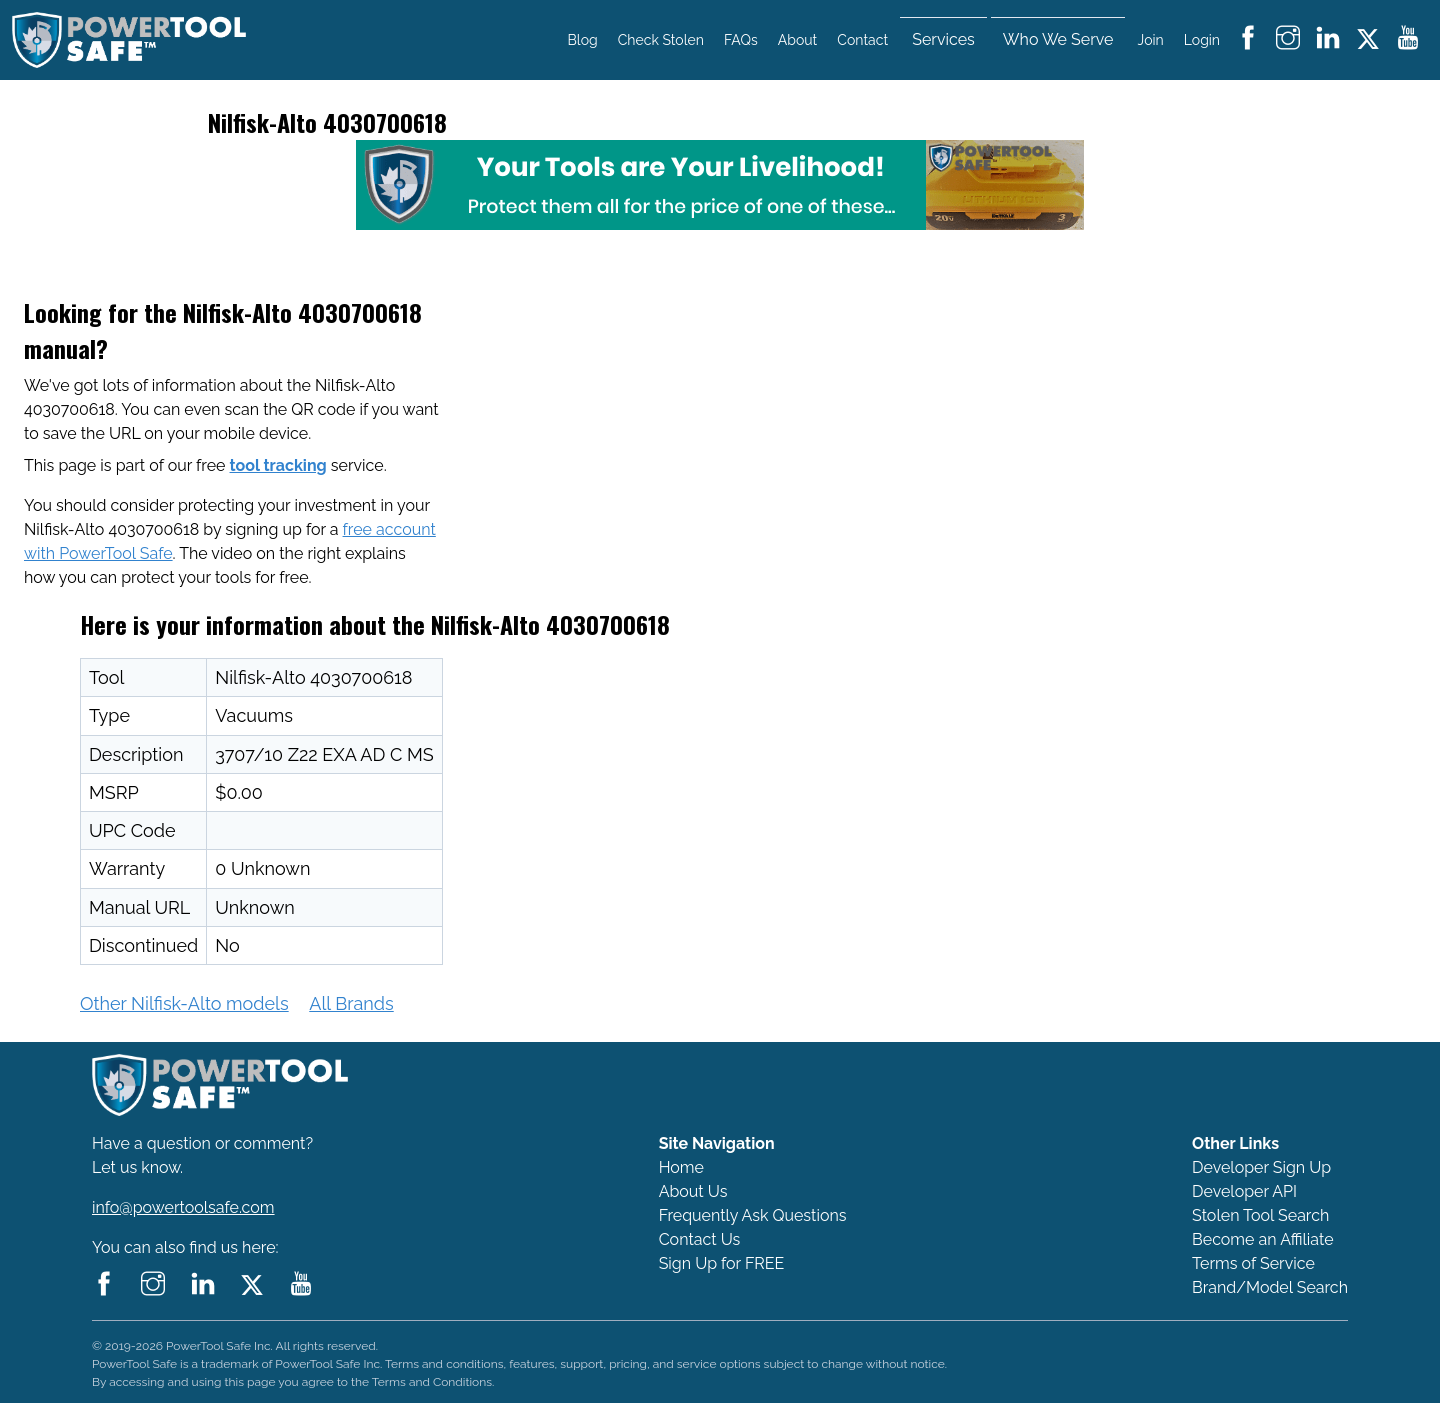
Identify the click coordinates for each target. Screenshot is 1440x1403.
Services (943, 39)
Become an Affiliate (1263, 1239)
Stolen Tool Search (1260, 1215)
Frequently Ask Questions (753, 1215)
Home (681, 1167)
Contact (862, 40)
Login (1202, 40)
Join (1151, 40)
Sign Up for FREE (722, 1263)
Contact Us (700, 1239)
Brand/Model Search (1270, 1287)
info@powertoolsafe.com (183, 1207)
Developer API (1244, 1191)
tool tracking (278, 465)
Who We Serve (1058, 39)
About (797, 40)
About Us (693, 1191)
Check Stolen (661, 40)
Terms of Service (1253, 1263)
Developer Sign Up (1261, 1167)
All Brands (351, 1003)
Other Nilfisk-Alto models (184, 1003)
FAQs (741, 40)
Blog (583, 40)
